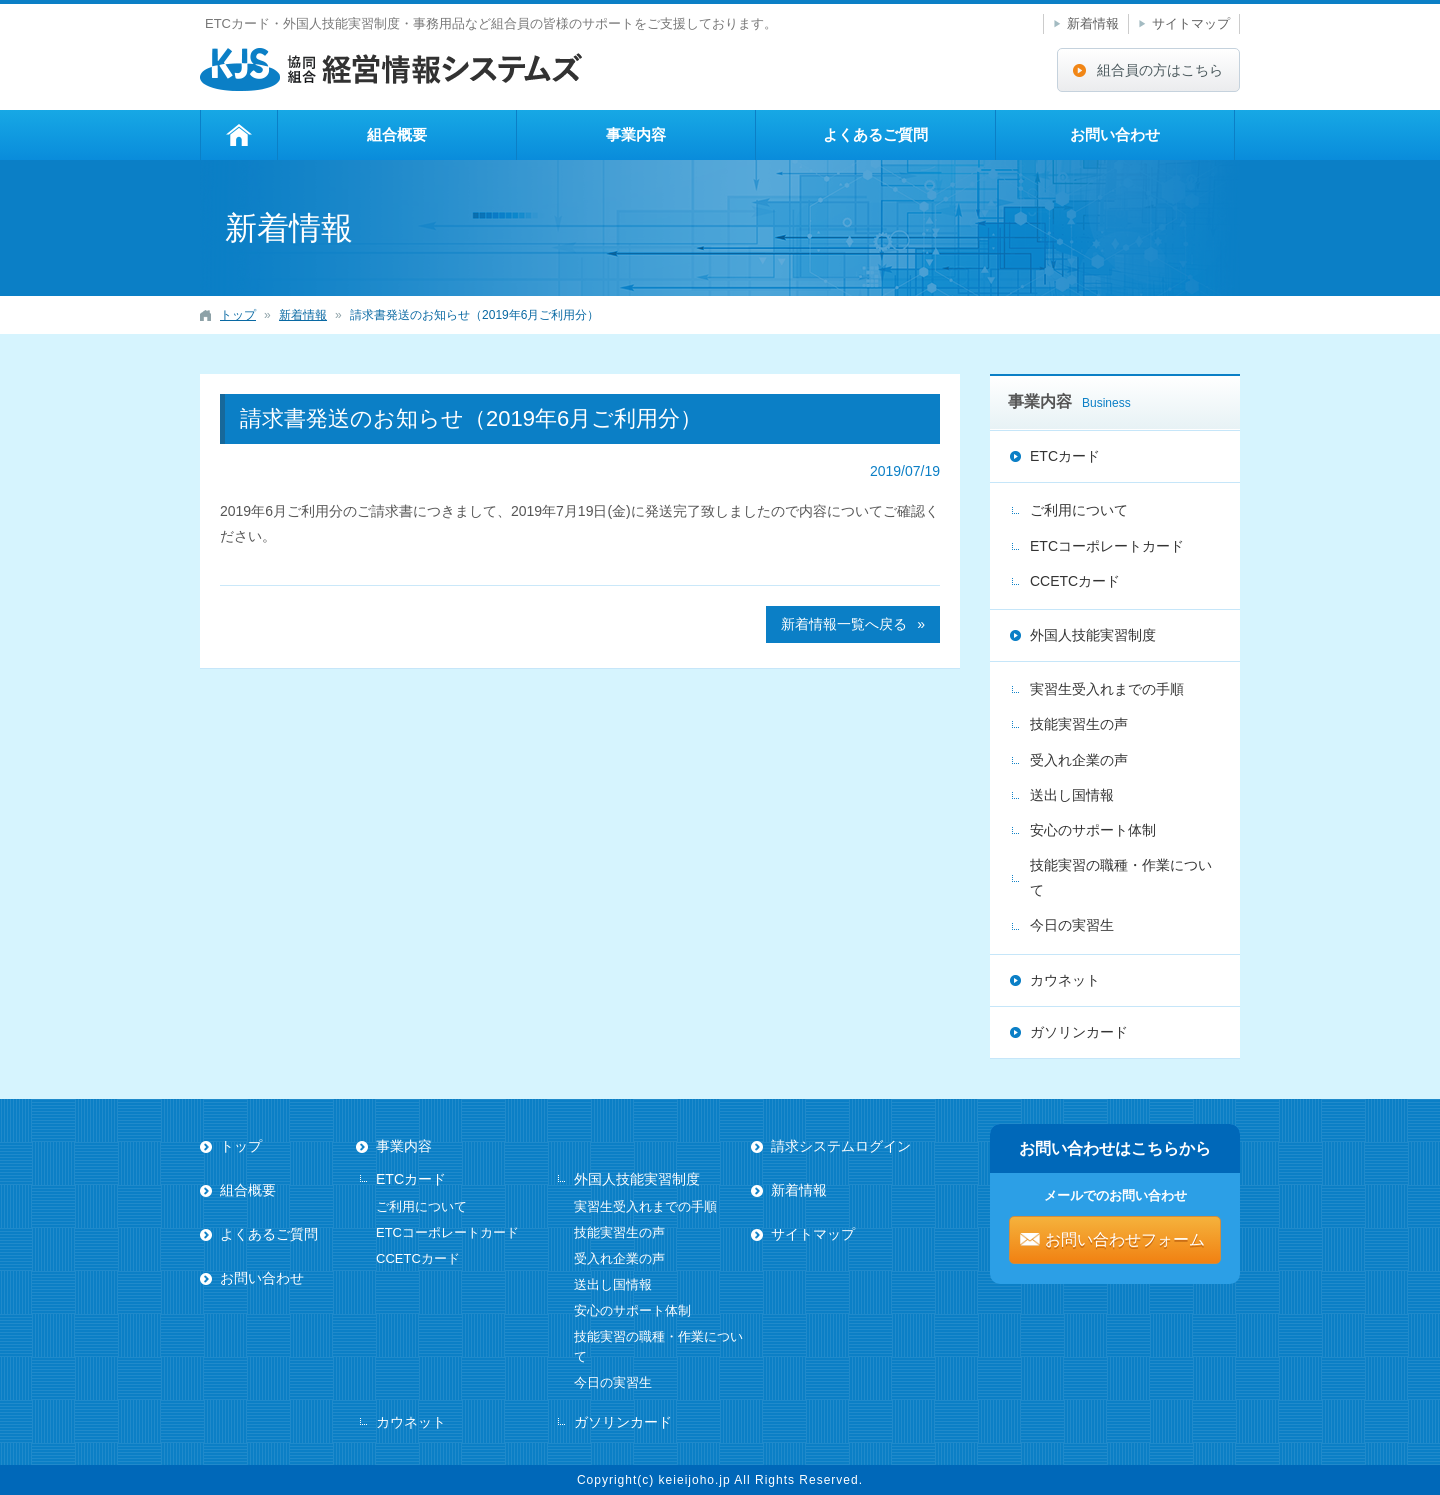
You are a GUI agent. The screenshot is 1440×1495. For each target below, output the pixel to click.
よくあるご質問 (875, 134)
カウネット (1065, 980)
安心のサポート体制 (1093, 830)
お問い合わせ (1115, 134)
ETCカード (1065, 456)
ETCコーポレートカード (1107, 546)
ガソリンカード (1079, 1032)
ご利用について (1079, 510)
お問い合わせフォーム (1125, 1239)
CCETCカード (1075, 581)
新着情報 (1093, 23)
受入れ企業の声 (1079, 760)
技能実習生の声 (1079, 724)
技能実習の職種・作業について (1121, 877)
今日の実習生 (1072, 925)
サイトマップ (1191, 23)
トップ (239, 135)
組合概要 (397, 134)
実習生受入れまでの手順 (1107, 689)
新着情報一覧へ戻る (844, 624)
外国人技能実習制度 (1093, 635)
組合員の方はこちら (1160, 70)
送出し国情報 (1072, 795)
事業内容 (636, 134)
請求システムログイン (841, 1146)
